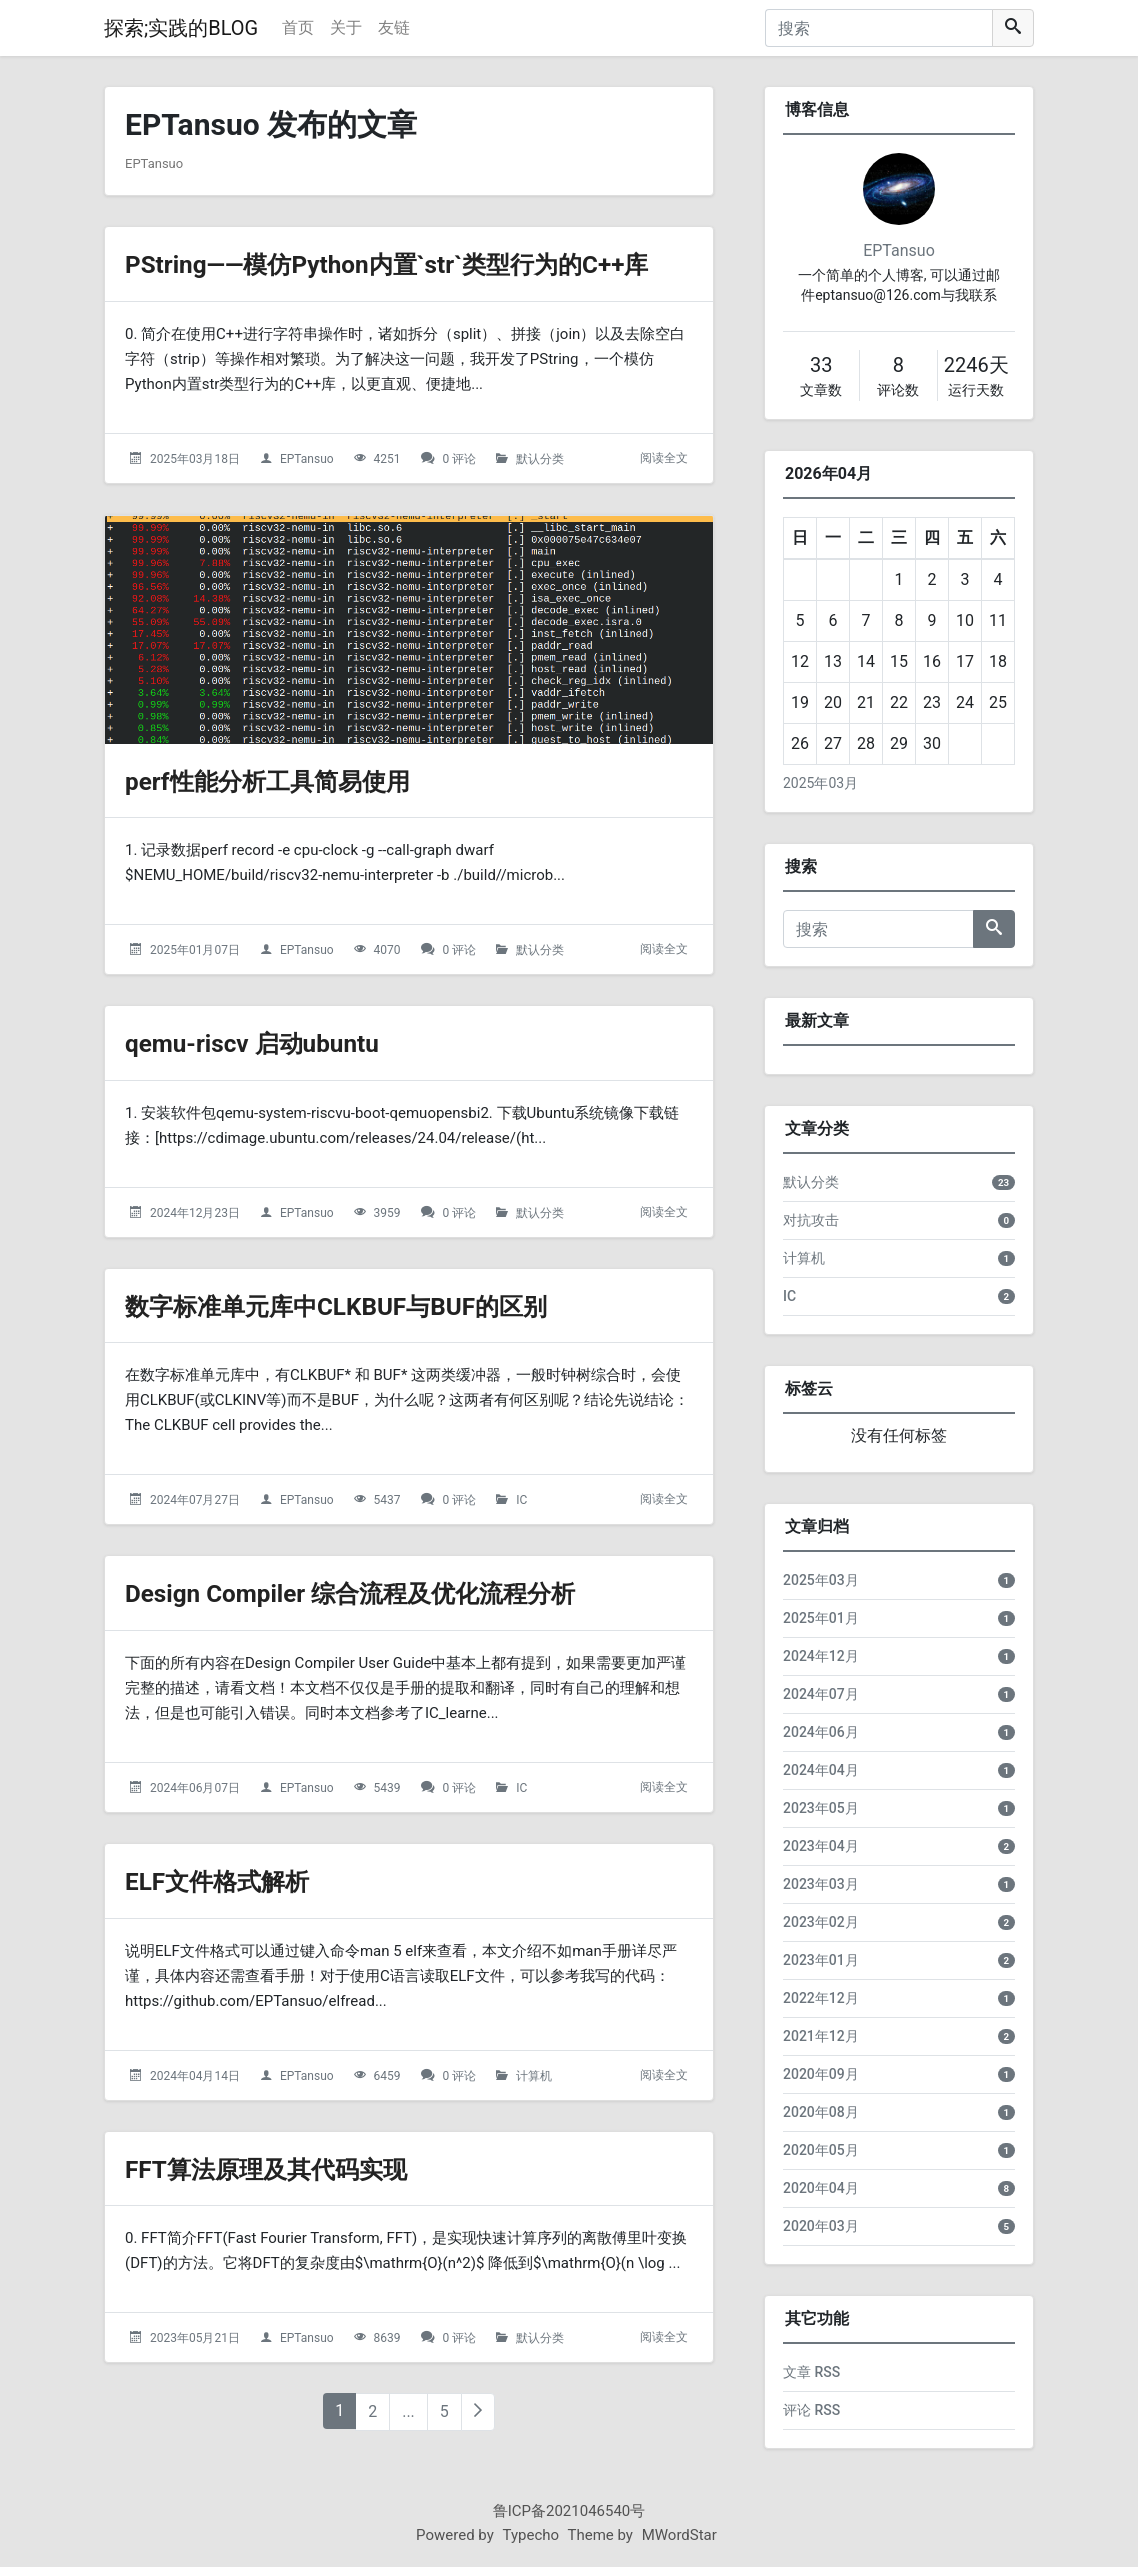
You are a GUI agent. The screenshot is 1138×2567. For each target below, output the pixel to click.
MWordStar (679, 2535)
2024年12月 (821, 1656)
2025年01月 (821, 1618)
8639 (387, 2338)
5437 (387, 1500)
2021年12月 (821, 2036)
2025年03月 (820, 783)
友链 (394, 27)
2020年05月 (821, 2150)
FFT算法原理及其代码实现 (289, 2168)
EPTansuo (307, 459)
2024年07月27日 (195, 1500)
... (408, 2411)
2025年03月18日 (195, 459)
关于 (346, 27)
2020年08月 (821, 2112)
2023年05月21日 (195, 2338)
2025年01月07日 (195, 950)
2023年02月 (821, 1922)
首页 (298, 27)
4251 (387, 459)
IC (521, 1500)
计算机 (534, 2076)
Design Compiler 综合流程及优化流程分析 (386, 1592)
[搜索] (879, 28)
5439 (387, 1788)
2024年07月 (821, 1694)
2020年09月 (821, 2074)
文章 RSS (811, 2372)
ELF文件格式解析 (232, 1880)
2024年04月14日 (195, 2076)
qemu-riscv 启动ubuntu (272, 1042)
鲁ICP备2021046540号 (569, 2511)
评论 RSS (811, 2410)
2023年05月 (821, 1808)
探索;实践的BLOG (181, 28)
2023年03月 (821, 1884)
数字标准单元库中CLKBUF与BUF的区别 (370, 1305)
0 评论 (460, 459)
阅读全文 (664, 458)
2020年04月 (821, 2188)
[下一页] (478, 2412)
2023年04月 (821, 1846)
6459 (387, 2076)
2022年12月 (821, 1998)
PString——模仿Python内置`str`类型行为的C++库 (428, 263)
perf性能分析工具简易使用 (290, 780)
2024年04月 (821, 1770)
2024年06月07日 (195, 1788)
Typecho (531, 2535)
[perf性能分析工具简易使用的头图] (409, 630)
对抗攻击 (811, 1220)
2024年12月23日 (195, 1213)
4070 (387, 950)
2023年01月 (821, 1960)
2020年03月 (821, 2226)
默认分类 (540, 459)
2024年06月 (821, 1732)
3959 (387, 1213)
